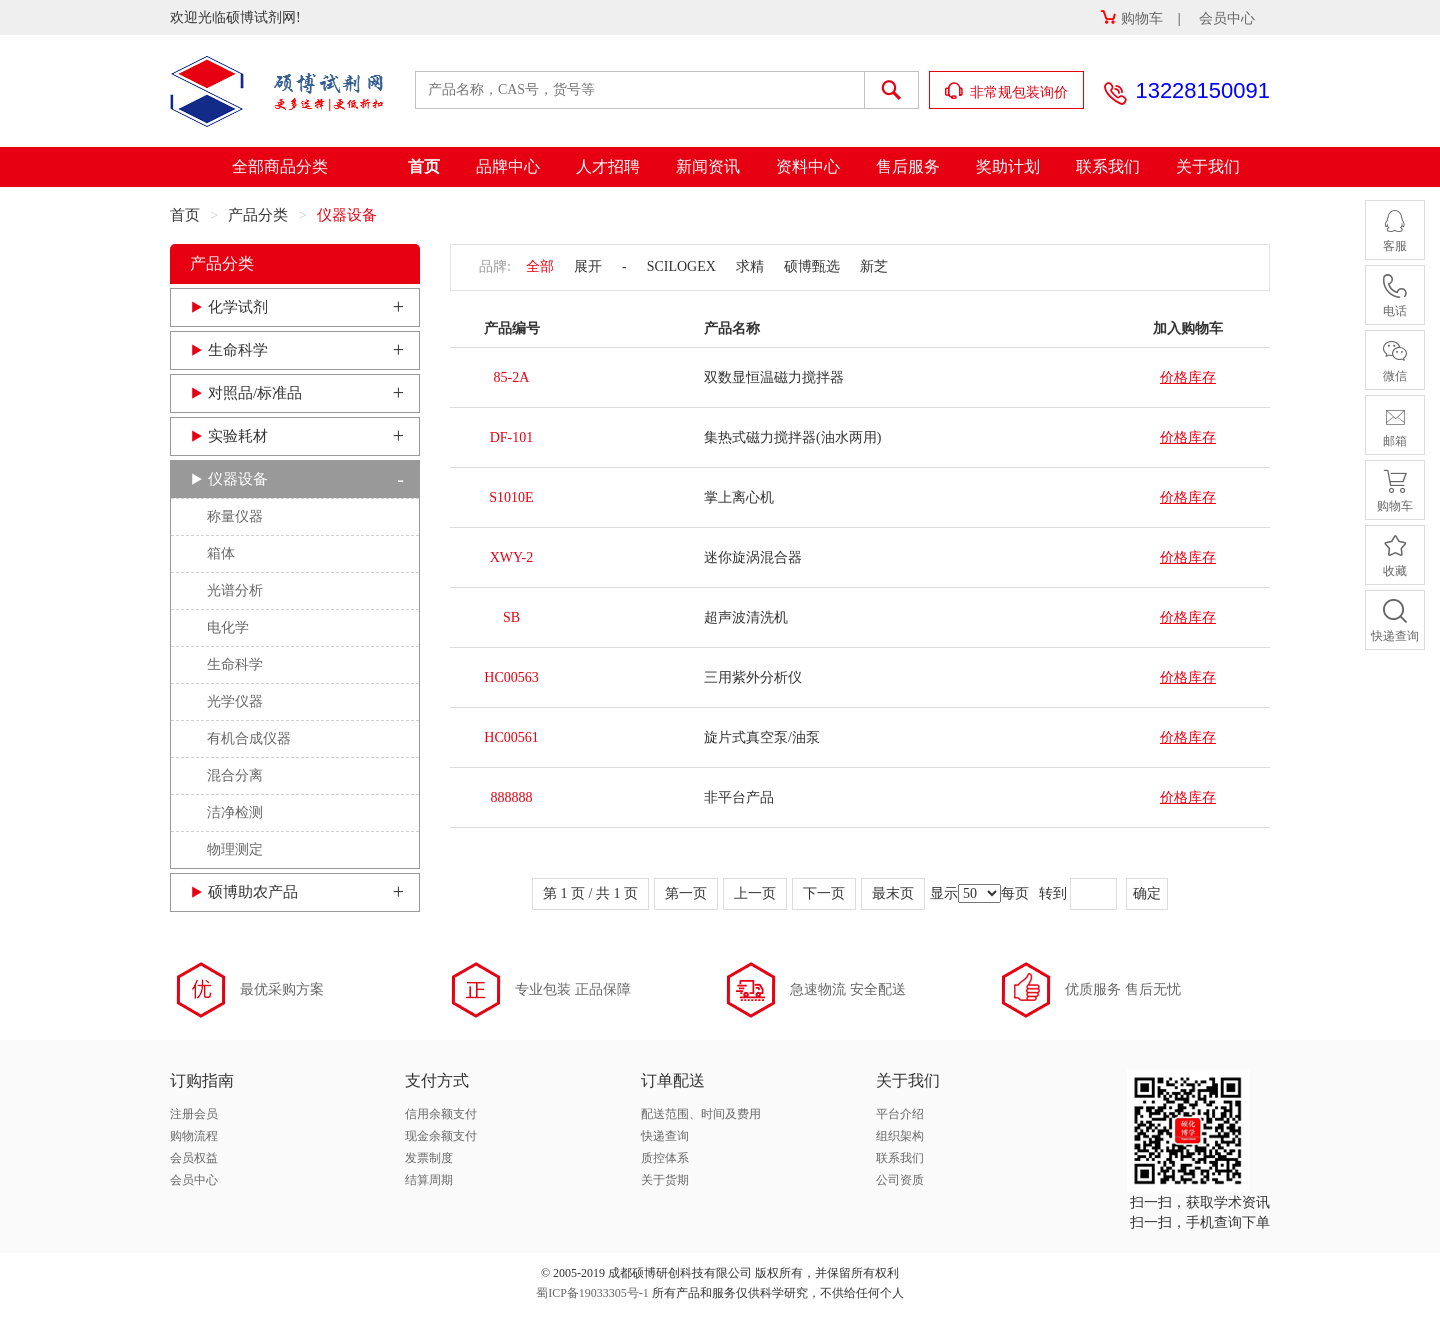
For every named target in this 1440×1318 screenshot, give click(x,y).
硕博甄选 (812, 266)
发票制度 (429, 1158)
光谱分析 (235, 590)
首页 (424, 166)
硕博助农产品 (253, 892)
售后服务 (908, 166)
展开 (588, 266)
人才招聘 (608, 166)
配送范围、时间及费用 (701, 1114)
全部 (540, 266)
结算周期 (429, 1180)
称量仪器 (235, 516)
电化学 (228, 627)
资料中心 (808, 166)
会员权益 (194, 1158)
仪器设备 (238, 479)
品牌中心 (508, 166)
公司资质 (900, 1180)
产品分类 (258, 215)
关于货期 (665, 1180)
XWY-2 (512, 557)
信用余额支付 (441, 1114)
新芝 (874, 266)
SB (511, 617)
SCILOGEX (681, 266)
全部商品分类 (280, 166)
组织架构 (900, 1136)
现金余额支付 (441, 1136)
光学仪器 (235, 701)
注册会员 (194, 1114)
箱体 (221, 553)
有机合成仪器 (249, 738)
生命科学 (238, 350)
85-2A (512, 377)
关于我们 (1208, 166)
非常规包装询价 (1007, 91)
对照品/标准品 (255, 393)
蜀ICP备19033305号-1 (592, 1293)
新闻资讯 (708, 166)
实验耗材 (238, 436)
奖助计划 (1008, 166)
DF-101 (512, 437)
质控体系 (665, 1158)
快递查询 (665, 1136)
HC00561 (511, 737)
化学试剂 (238, 307)
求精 (750, 266)
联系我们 (1108, 166)
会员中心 (1227, 18)
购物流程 (194, 1136)
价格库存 (1188, 377)
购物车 (1131, 18)
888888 (512, 797)
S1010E (511, 497)
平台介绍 (900, 1114)
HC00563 (511, 677)
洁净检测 (235, 812)
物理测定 (235, 849)
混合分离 (235, 775)
